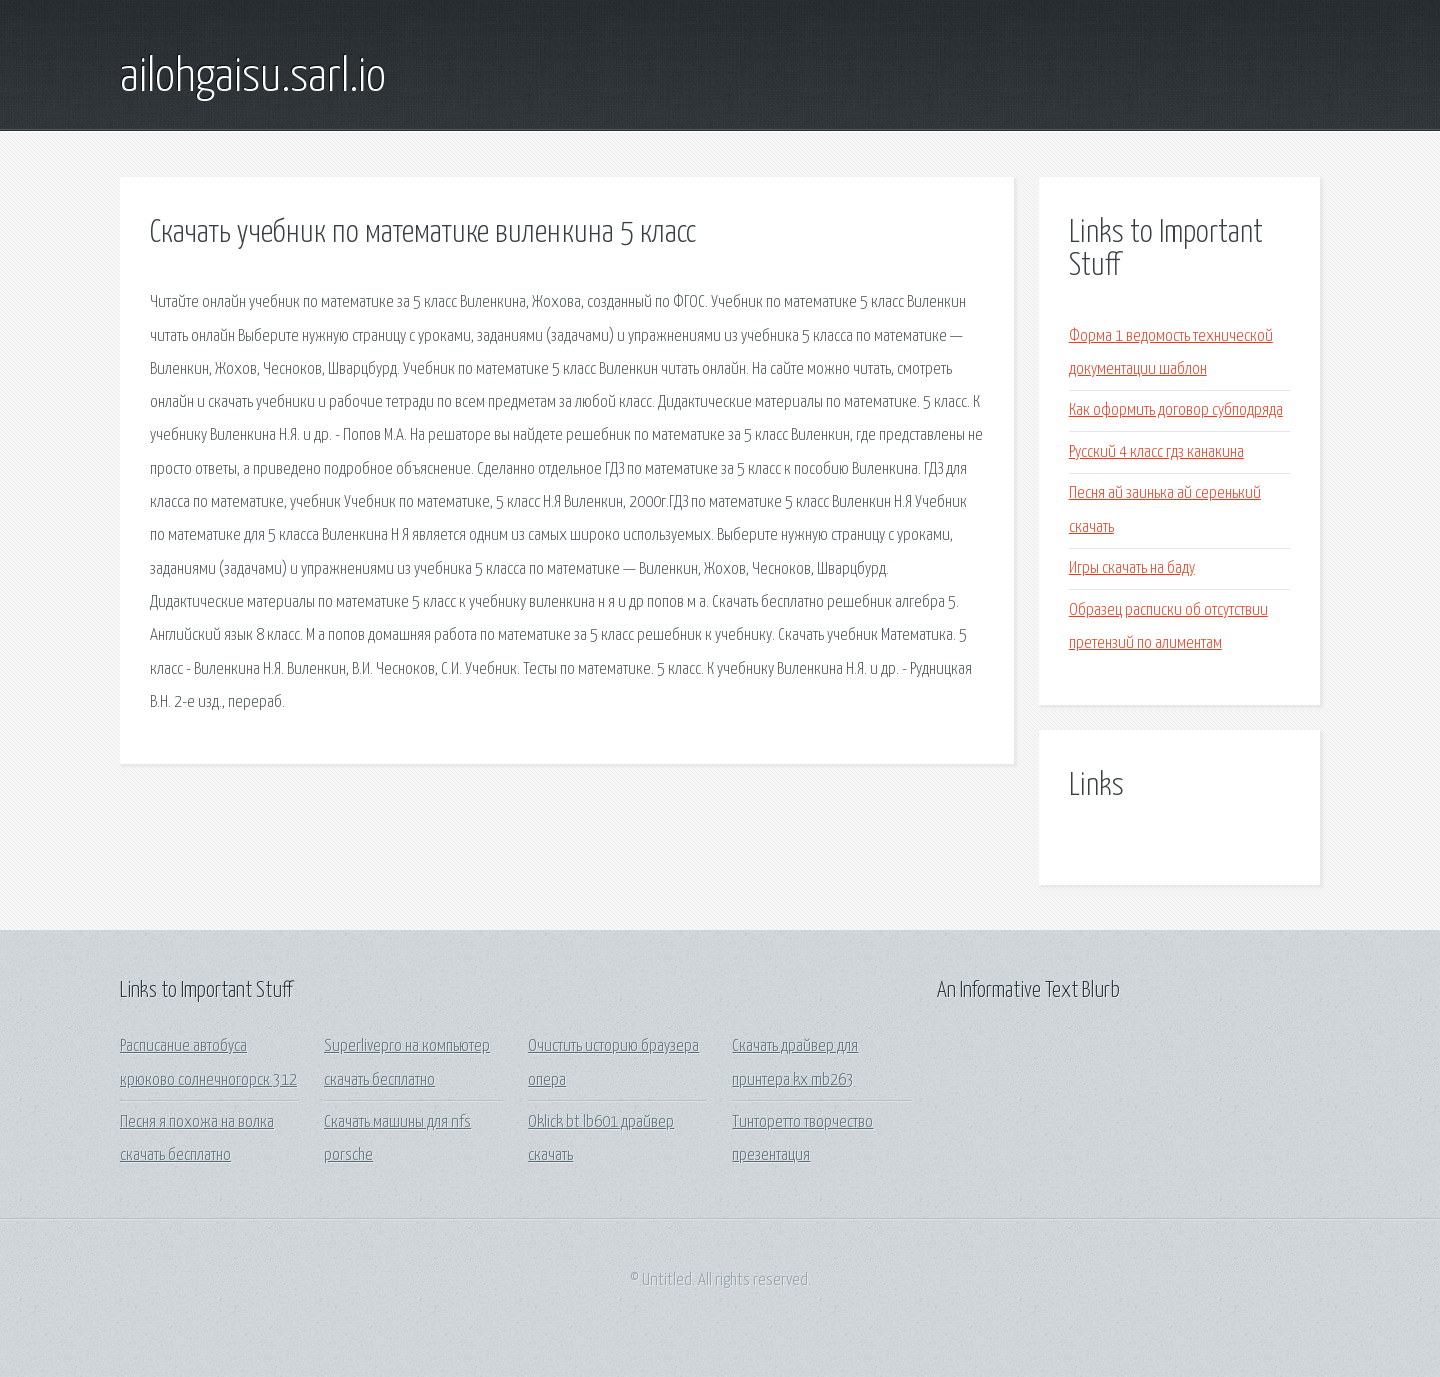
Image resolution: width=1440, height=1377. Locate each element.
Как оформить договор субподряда (1176, 410)
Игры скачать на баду (1132, 568)
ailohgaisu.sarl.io (253, 78)
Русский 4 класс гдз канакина (1156, 452)
